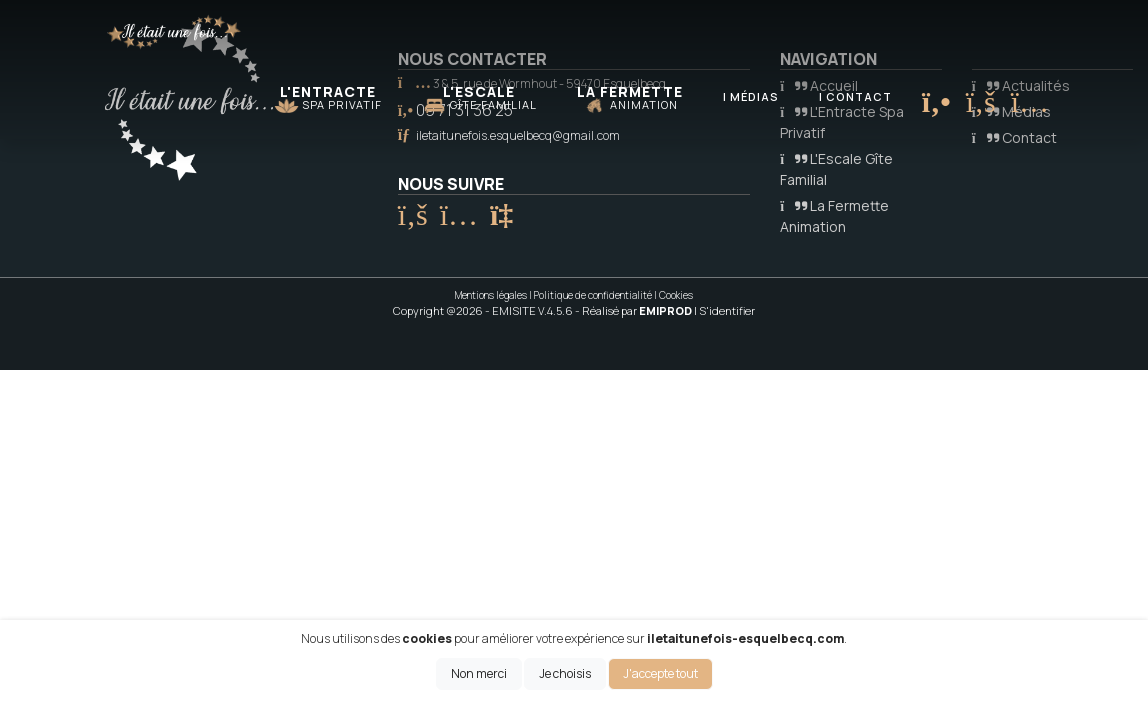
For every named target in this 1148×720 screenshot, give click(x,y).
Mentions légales (491, 295)
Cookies (676, 295)
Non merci (479, 673)
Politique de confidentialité (593, 295)
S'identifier (727, 310)
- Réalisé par (634, 310)
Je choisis (565, 673)
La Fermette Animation (834, 216)
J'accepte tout (660, 673)
